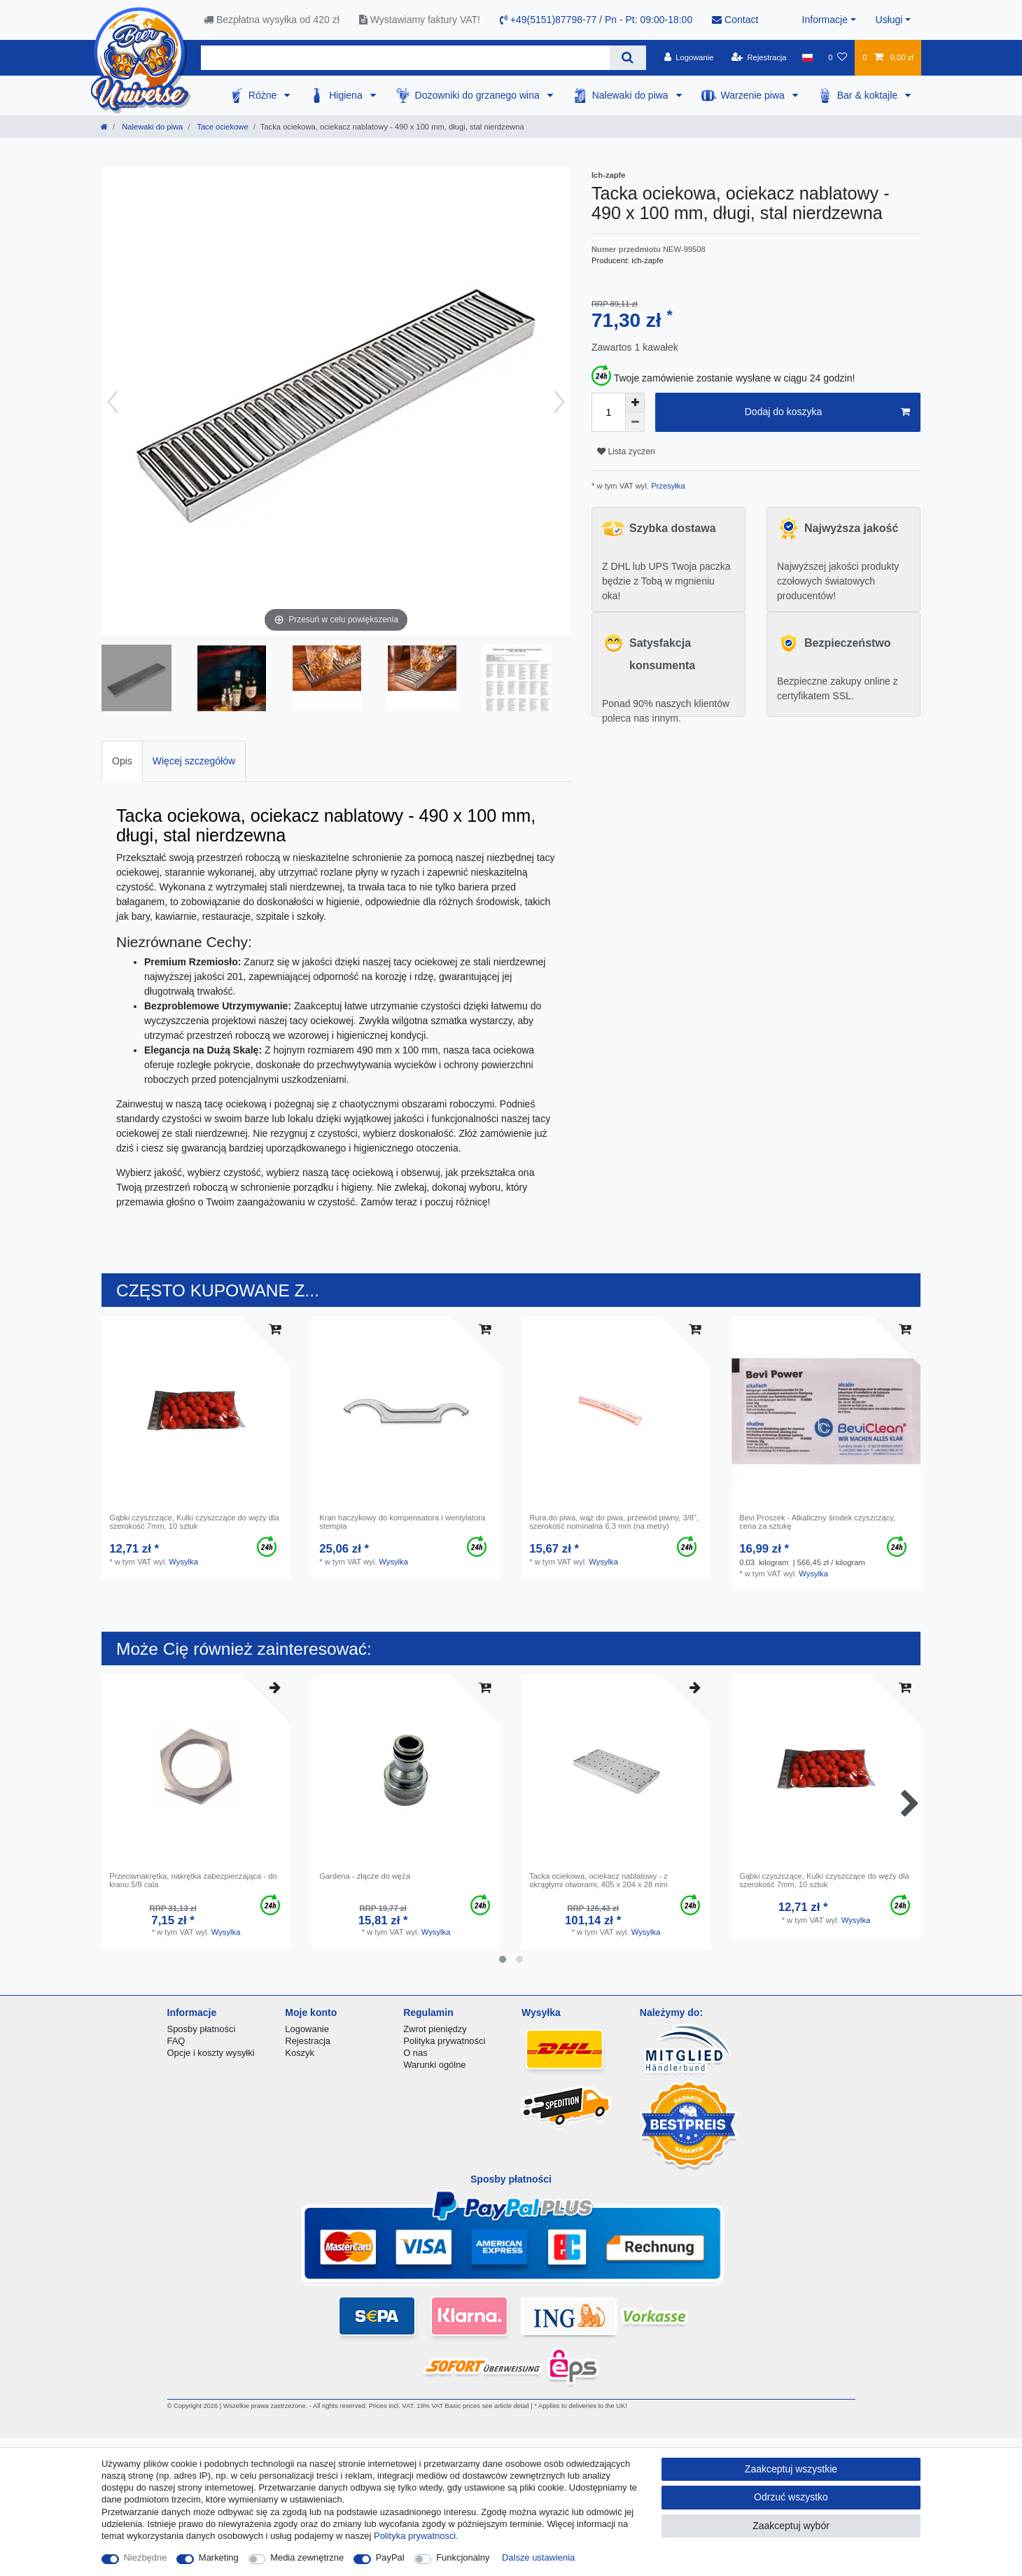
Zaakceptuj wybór (791, 2525)
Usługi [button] (889, 19)
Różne (263, 95)
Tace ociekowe (221, 126)
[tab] (122, 761)
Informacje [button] (825, 19)
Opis (122, 760)
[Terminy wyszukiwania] (405, 58)
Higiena (347, 95)
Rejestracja (307, 2041)
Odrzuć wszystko (791, 2496)
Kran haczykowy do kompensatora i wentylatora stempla (402, 1521)
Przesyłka (667, 486)
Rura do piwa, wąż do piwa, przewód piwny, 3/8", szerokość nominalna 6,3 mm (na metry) (614, 1521)
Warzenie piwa (754, 95)
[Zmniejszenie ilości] (635, 422)
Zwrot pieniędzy (435, 2029)
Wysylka (183, 1562)
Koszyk (299, 2052)
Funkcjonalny (462, 2557)
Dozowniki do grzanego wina (478, 95)
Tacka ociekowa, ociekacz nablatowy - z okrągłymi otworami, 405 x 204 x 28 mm (598, 1880)
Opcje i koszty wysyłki (211, 2052)
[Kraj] (807, 57)
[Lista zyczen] (837, 57)
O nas (415, 2052)
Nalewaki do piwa (631, 95)
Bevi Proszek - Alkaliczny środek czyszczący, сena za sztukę (817, 1521)
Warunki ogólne (434, 2064)
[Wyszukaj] (627, 58)
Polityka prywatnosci (415, 2535)
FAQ (176, 2041)
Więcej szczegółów (194, 760)
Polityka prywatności (444, 2041)
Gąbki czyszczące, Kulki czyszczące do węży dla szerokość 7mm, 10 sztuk (194, 1521)
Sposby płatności (201, 2029)
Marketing (219, 2557)
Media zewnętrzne (307, 2557)
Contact (735, 19)
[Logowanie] (689, 57)
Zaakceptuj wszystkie (791, 2468)
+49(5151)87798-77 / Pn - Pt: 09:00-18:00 (596, 19)
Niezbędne (145, 2557)
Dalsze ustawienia (538, 2557)
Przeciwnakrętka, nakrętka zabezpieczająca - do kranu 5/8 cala (192, 1880)
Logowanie (307, 2029)
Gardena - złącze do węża (364, 1876)
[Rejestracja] (759, 57)
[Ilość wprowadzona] (608, 412)
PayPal (390, 2557)
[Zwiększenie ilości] (635, 402)
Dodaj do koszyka (827, 412)
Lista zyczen (626, 451)
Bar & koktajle (868, 95)
